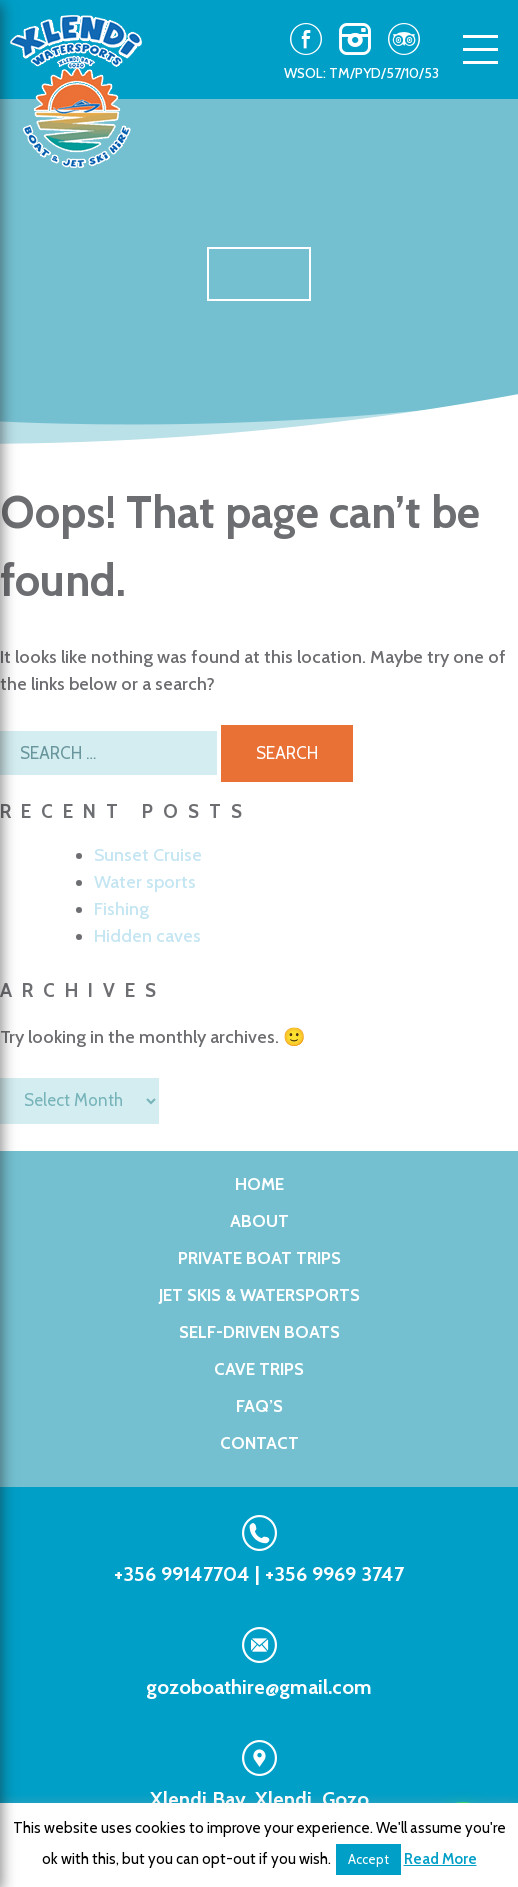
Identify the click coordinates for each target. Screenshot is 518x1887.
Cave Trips (259, 1369)
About (259, 1221)
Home (259, 1184)
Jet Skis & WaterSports (259, 1295)
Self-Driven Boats (259, 1332)
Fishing (121, 909)
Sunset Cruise (148, 855)
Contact (259, 1443)
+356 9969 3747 (334, 1574)
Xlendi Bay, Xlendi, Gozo (259, 1799)
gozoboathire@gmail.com (259, 1687)
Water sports (145, 882)
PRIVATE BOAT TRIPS (259, 1258)
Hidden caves (147, 936)
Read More (440, 1859)
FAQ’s (259, 1406)
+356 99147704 (182, 1574)
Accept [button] (368, 1859)
